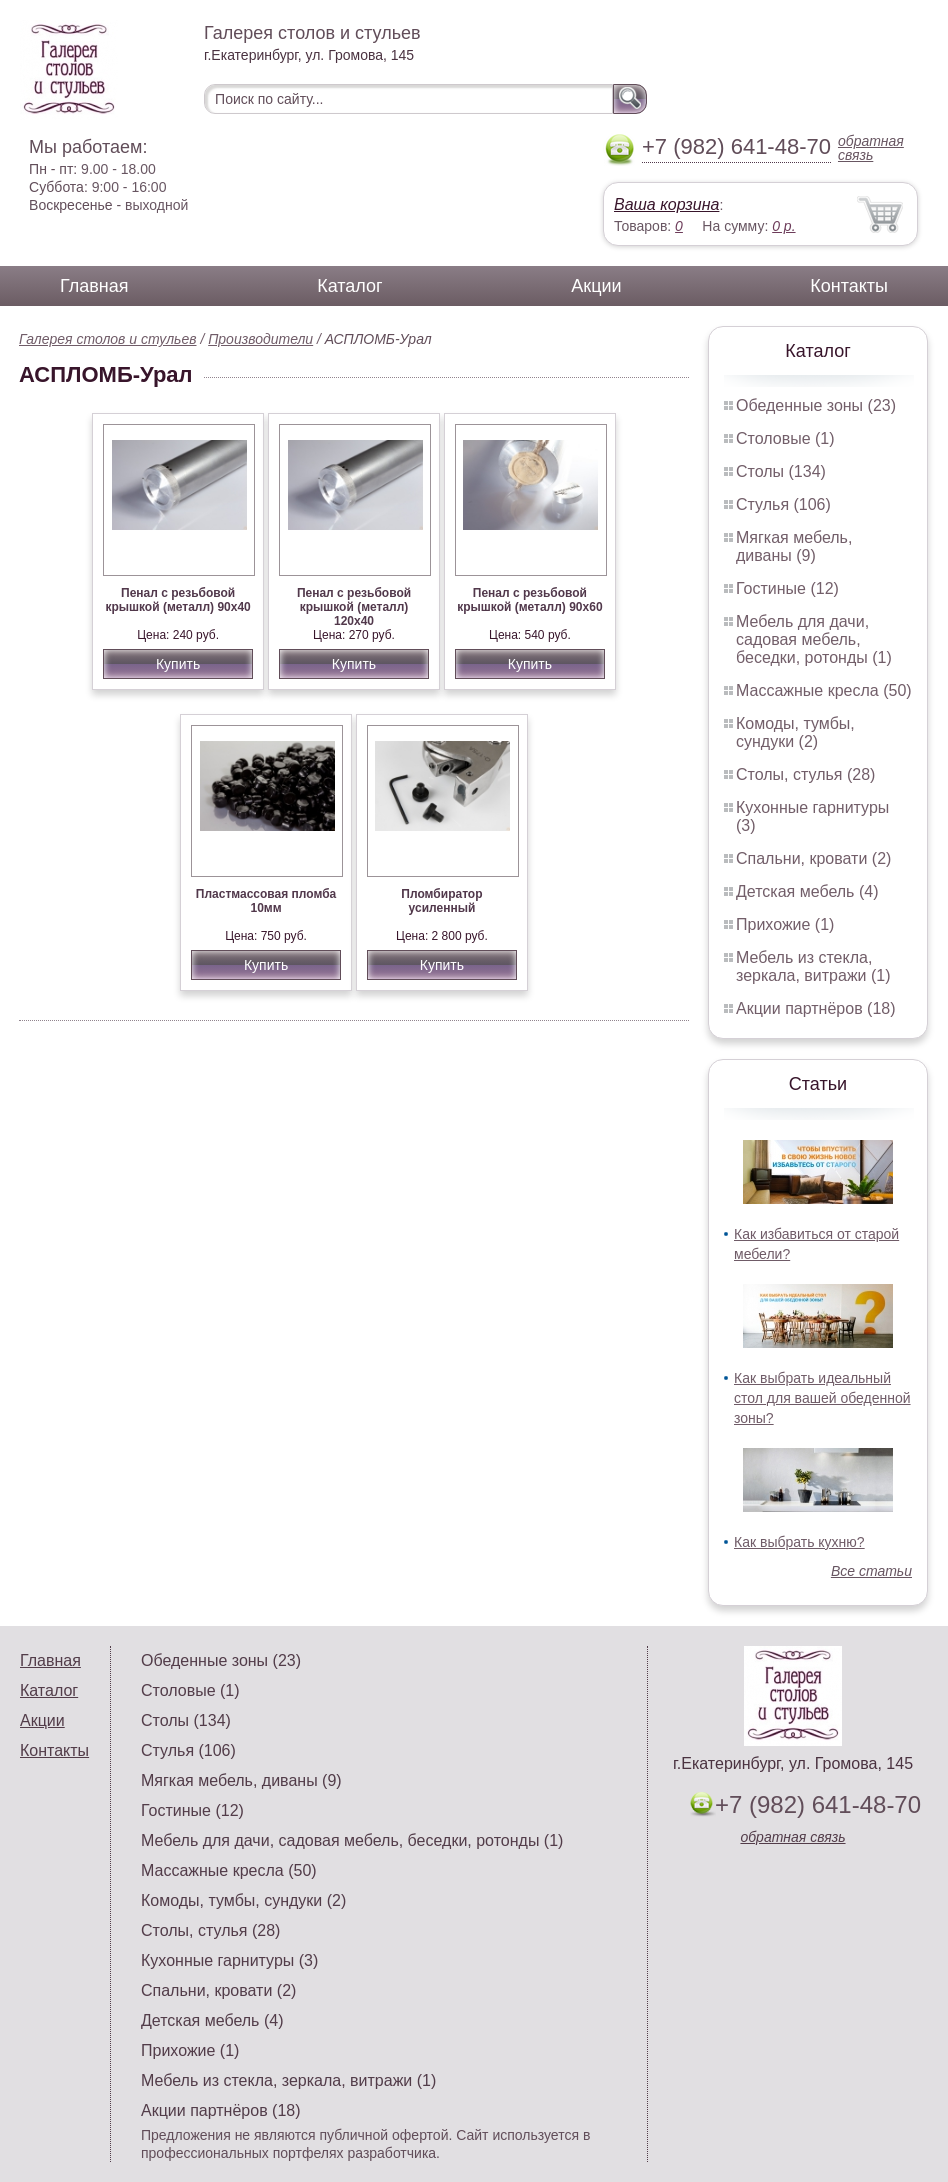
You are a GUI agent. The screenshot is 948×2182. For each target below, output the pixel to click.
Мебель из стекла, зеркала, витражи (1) (813, 966)
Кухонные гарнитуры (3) (229, 1960)
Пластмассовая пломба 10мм (266, 901)
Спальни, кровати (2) (813, 858)
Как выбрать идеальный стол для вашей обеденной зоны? (822, 1398)
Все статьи (871, 1571)
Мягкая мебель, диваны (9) (794, 546)
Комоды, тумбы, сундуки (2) (795, 732)
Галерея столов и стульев (108, 339)
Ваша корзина (666, 204)
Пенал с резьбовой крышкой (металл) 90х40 (177, 600)
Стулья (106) (783, 504)
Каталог (349, 286)
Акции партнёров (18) (816, 1008)
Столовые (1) (785, 438)
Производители (260, 339)
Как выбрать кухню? (799, 1542)
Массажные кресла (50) (824, 690)
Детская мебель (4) (807, 891)
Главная (94, 286)
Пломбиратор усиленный (441, 901)
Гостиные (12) (787, 588)
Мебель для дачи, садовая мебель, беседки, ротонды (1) (814, 639)
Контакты (849, 286)
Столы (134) (781, 471)
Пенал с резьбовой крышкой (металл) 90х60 (529, 600)
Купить (178, 664)
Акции (596, 286)
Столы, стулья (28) (805, 774)
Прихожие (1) (785, 924)
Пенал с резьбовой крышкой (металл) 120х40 (354, 607)
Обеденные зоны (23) (816, 405)
